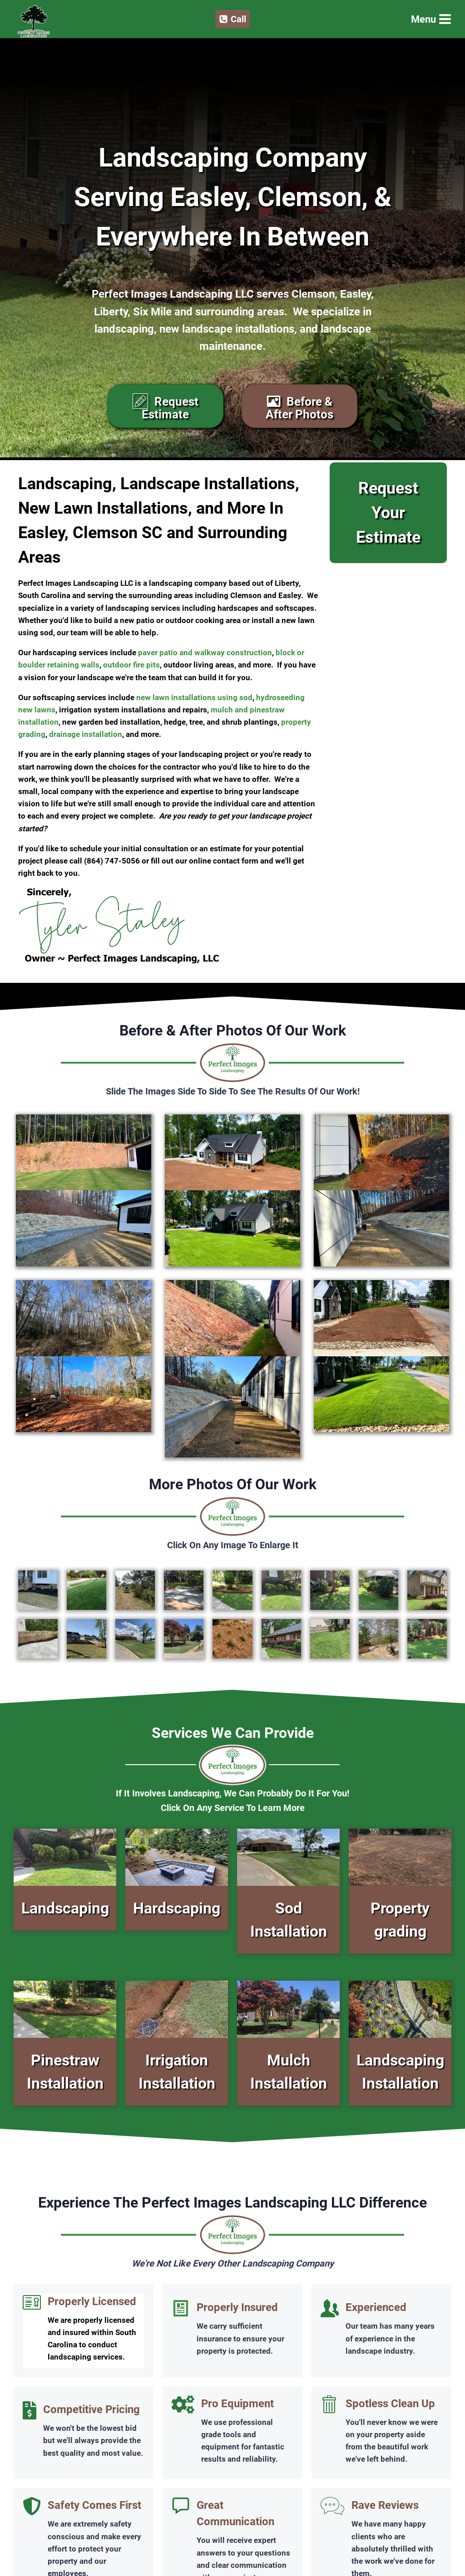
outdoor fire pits (131, 664)
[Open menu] (430, 19)
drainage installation (85, 734)
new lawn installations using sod (194, 697)
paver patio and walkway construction (205, 652)
